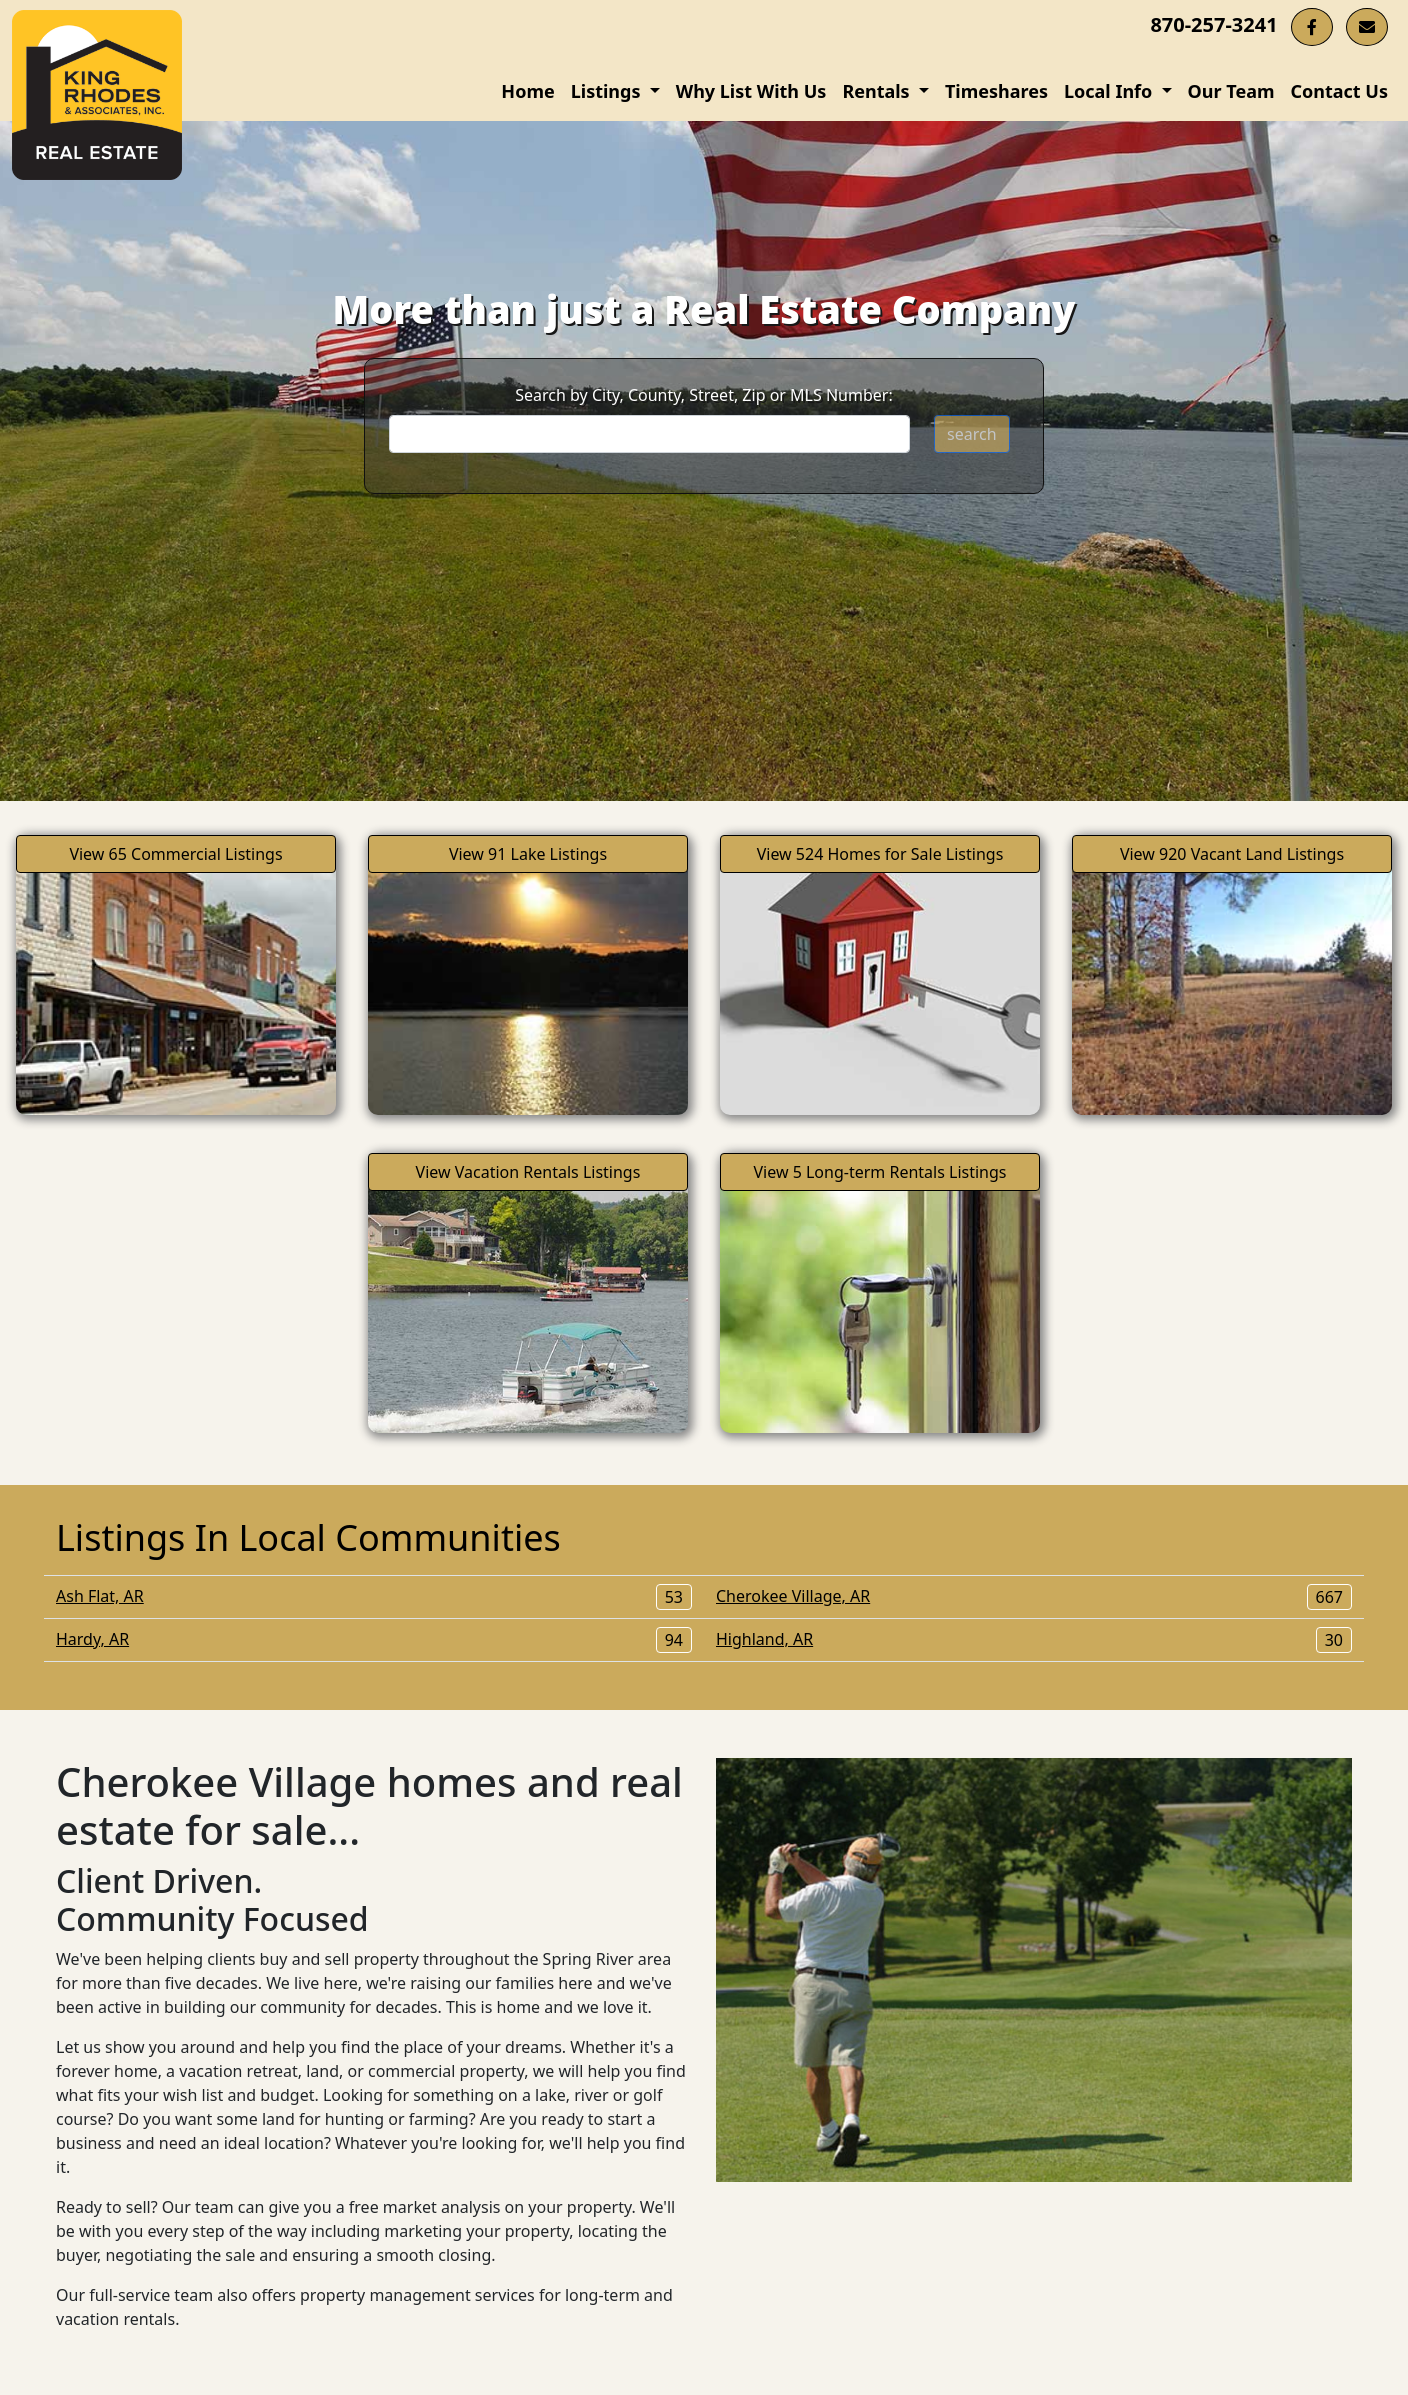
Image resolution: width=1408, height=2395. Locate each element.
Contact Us (1339, 91)
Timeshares (996, 91)
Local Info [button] (1110, 91)
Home (527, 91)
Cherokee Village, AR (1034, 1596)
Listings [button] (608, 91)
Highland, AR (1034, 1639)
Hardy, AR (374, 1639)
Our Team (1231, 91)
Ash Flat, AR (374, 1596)
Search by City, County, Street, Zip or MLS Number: (703, 395)
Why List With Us (751, 91)
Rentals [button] (878, 91)
